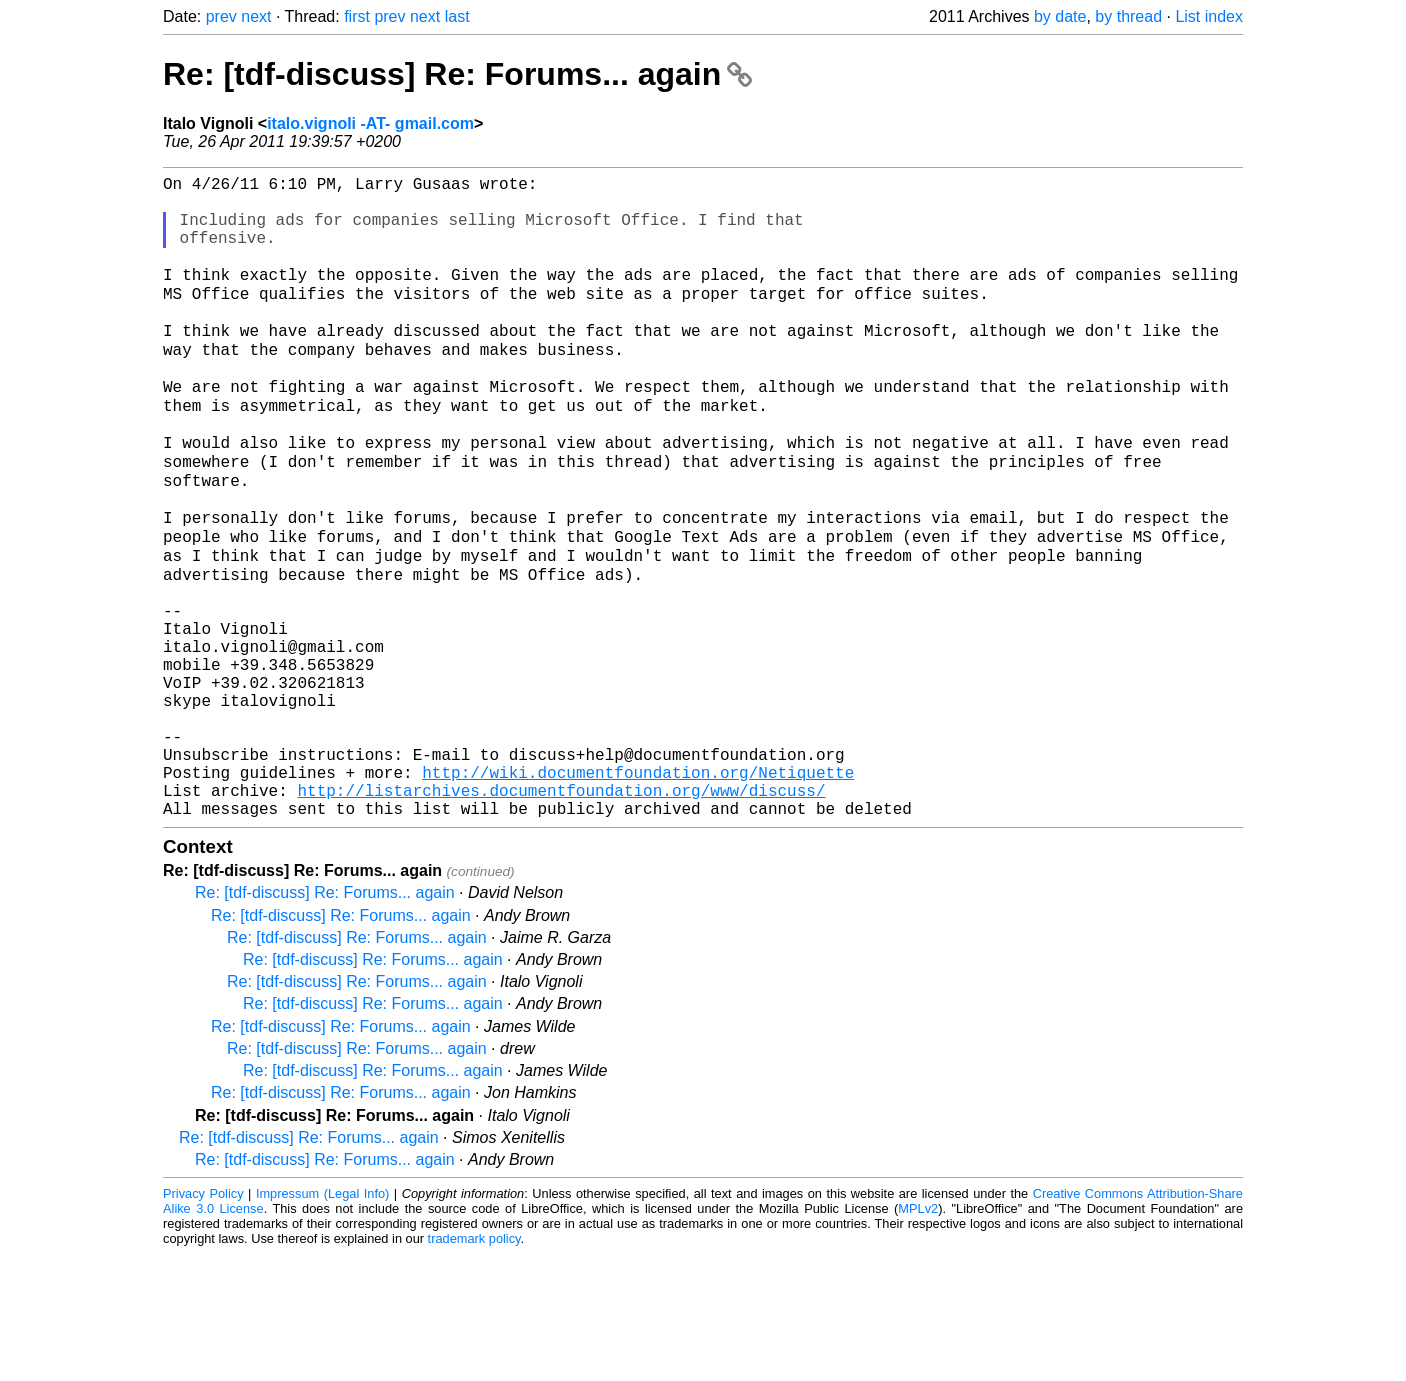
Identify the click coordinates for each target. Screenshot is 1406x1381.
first (357, 16)
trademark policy (474, 1365)
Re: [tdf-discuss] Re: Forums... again (457, 74)
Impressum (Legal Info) (322, 1320)
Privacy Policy (203, 1320)
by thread (1128, 16)
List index (1209, 16)
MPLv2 (918, 1335)
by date (1060, 16)
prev (221, 16)
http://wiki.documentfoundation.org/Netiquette (638, 891)
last (457, 16)
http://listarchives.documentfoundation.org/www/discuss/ (561, 913)
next (256, 16)
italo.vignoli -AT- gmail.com (370, 123)
